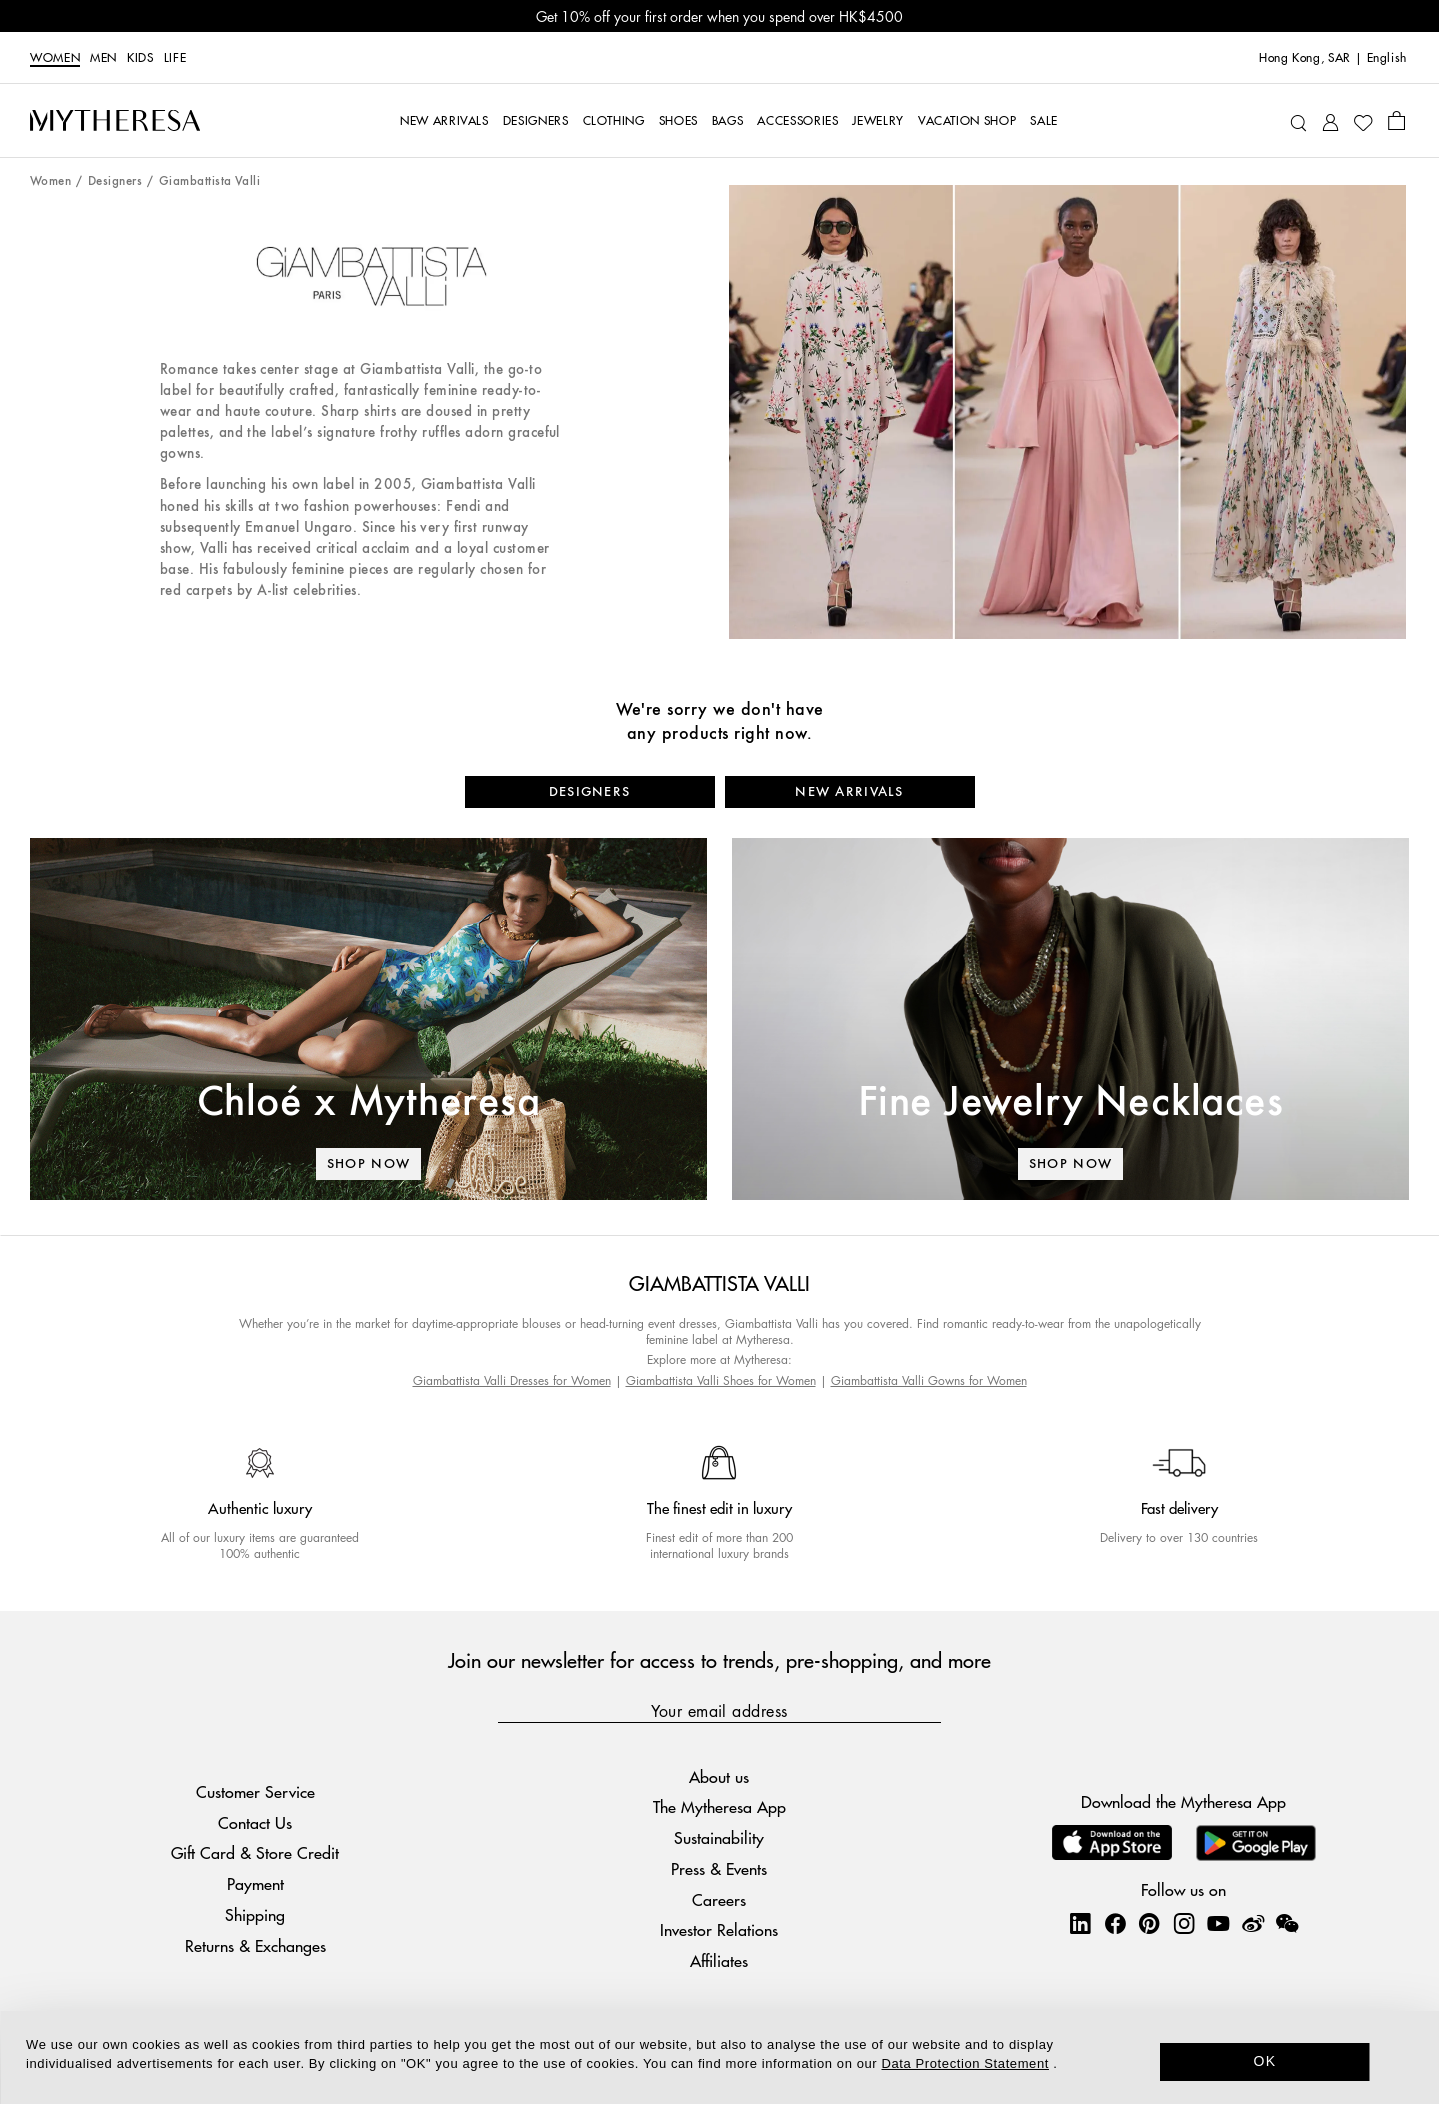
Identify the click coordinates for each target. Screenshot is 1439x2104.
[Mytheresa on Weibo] (1253, 1923)
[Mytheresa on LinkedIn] (1080, 1923)
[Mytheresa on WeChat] (1287, 1923)
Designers (115, 181)
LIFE (175, 58)
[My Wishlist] (1363, 121)
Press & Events (719, 1868)
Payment (255, 1883)
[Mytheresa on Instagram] (1184, 1923)
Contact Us (255, 1822)
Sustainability (719, 1837)
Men (103, 58)
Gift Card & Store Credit (255, 1852)
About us (719, 1776)
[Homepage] (115, 120)
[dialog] (719, 2057)
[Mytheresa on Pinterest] (1149, 1923)
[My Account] (1330, 120)
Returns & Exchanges (255, 1945)
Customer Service (255, 1791)
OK (1265, 2061)
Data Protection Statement (965, 2063)
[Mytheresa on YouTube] (1218, 1923)
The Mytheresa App (719, 1806)
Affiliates (719, 1960)
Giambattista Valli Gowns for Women (929, 1380)
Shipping (255, 1914)
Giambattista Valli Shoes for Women (721, 1380)
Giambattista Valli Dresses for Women (512, 1380)
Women (55, 58)
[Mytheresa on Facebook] (1115, 1923)
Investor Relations (719, 1929)
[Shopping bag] (1396, 120)
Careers (719, 1899)
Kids (140, 58)
